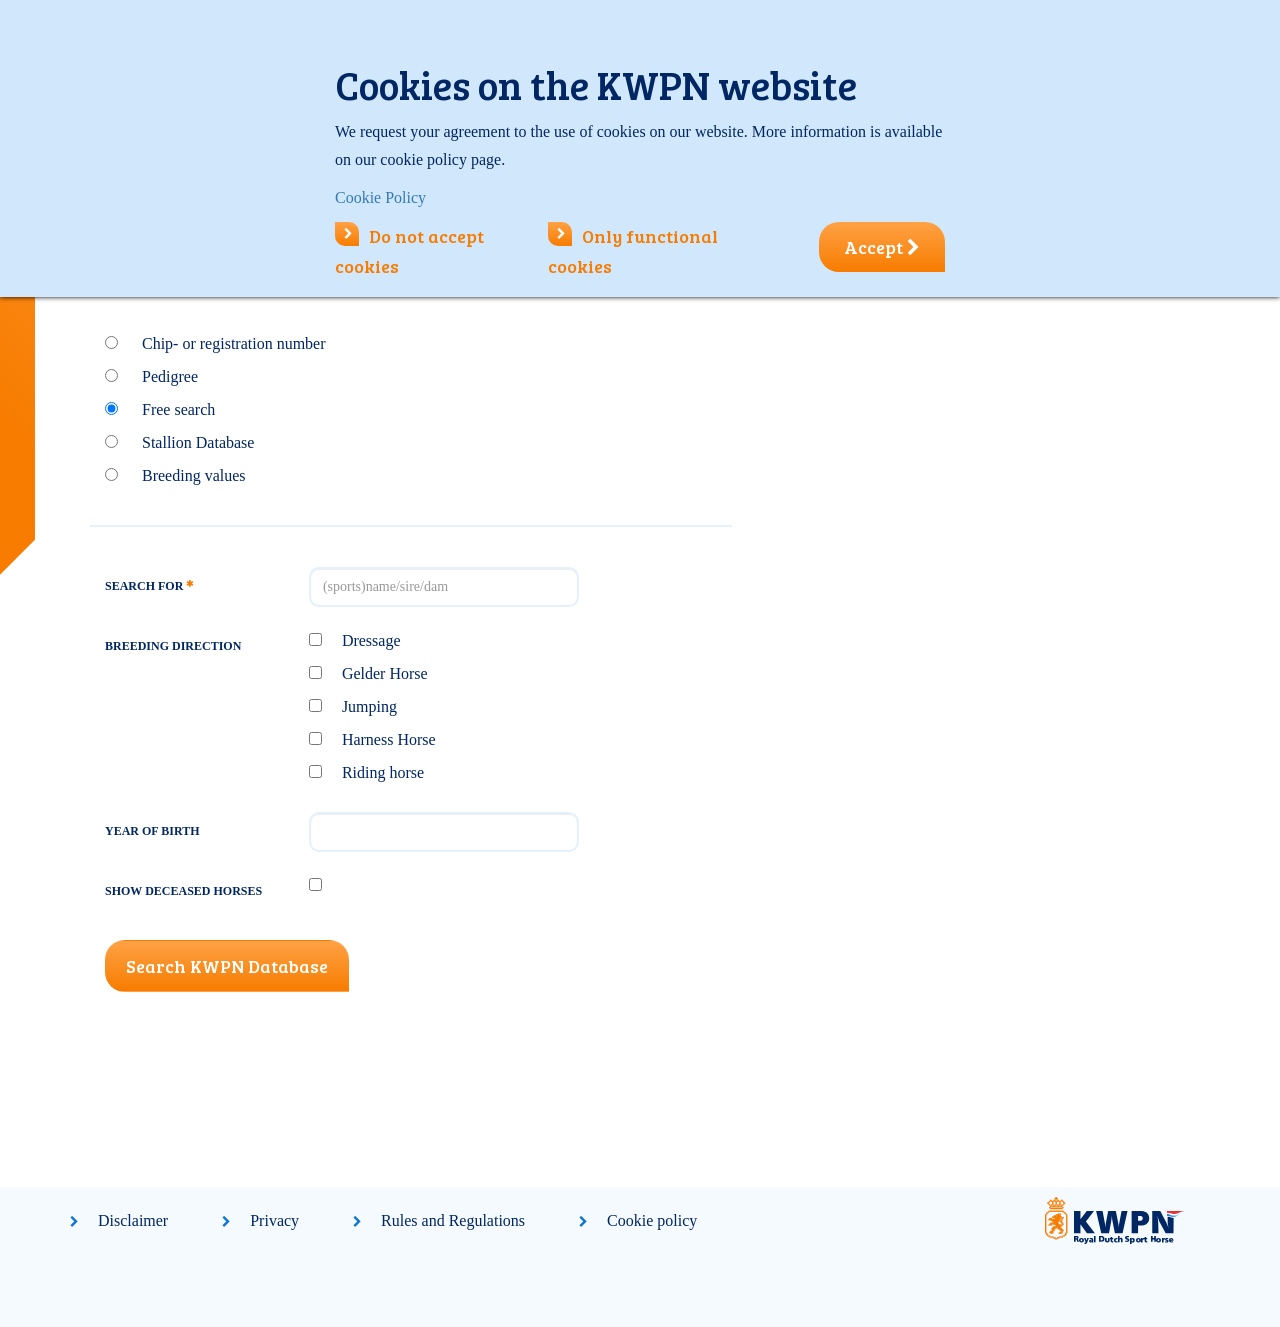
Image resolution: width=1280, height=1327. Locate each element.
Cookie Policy (380, 197)
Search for (149, 586)
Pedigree (170, 376)
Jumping (369, 706)
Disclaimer (133, 1220)
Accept (882, 247)
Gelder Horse (385, 673)
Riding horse (383, 772)
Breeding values (194, 475)
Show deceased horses (183, 891)
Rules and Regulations (453, 1220)
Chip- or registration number (234, 343)
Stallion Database (198, 442)
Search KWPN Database (227, 966)
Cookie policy (652, 1220)
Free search (178, 409)
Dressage (371, 640)
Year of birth (152, 831)
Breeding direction (173, 646)
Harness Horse (389, 739)
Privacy (274, 1220)
